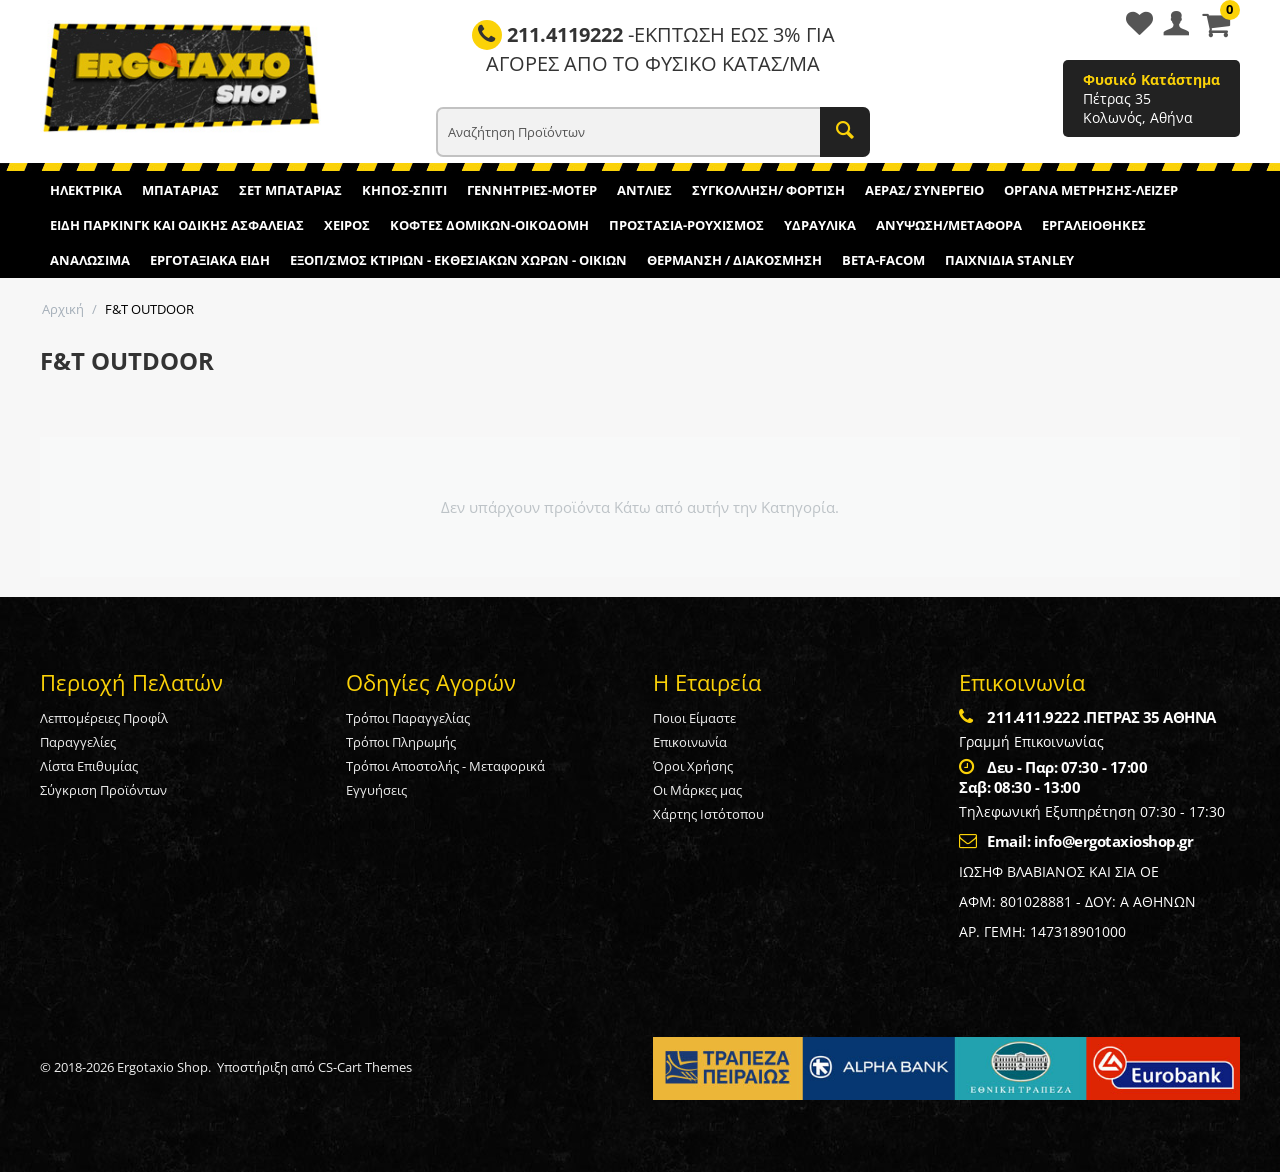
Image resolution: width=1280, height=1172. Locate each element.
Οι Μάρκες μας (697, 790)
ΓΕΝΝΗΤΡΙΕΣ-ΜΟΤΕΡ (532, 190)
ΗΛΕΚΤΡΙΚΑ (86, 190)
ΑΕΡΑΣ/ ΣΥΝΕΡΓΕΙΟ (924, 190)
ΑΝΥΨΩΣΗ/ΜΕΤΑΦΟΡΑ (949, 225)
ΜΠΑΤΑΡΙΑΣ (180, 190)
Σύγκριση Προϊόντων (103, 790)
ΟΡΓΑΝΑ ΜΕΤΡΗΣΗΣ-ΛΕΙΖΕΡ (1091, 190)
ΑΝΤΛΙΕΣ (644, 190)
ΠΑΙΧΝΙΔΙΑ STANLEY (1009, 260)
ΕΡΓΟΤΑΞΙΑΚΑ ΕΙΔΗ (210, 260)
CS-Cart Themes (365, 1067)
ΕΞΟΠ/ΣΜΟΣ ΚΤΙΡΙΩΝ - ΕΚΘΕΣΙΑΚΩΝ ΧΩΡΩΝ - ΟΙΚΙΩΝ (458, 260)
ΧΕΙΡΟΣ (347, 225)
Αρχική (63, 309)
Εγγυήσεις (376, 790)
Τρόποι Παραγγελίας (408, 718)
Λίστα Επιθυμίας (89, 766)
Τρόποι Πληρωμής (401, 742)
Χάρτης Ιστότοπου (708, 814)
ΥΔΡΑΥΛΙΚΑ (820, 225)
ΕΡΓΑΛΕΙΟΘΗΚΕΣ (1094, 225)
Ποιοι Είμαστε (694, 718)
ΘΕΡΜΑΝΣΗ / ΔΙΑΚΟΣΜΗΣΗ (734, 260)
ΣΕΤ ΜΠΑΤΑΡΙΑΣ (290, 190)
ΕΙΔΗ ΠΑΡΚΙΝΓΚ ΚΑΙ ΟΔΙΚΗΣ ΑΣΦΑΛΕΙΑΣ (177, 225)
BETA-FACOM (883, 260)
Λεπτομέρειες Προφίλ (104, 718)
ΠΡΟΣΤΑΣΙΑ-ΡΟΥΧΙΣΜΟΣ (686, 225)
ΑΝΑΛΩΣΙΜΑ (90, 260)
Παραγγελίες (78, 742)
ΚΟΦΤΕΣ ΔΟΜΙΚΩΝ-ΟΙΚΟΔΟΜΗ (489, 225)
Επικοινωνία (690, 742)
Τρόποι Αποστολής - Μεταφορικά (445, 766)
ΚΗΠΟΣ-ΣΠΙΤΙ (404, 190)
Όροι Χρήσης (693, 766)
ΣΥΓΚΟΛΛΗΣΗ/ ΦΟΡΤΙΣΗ (768, 190)
